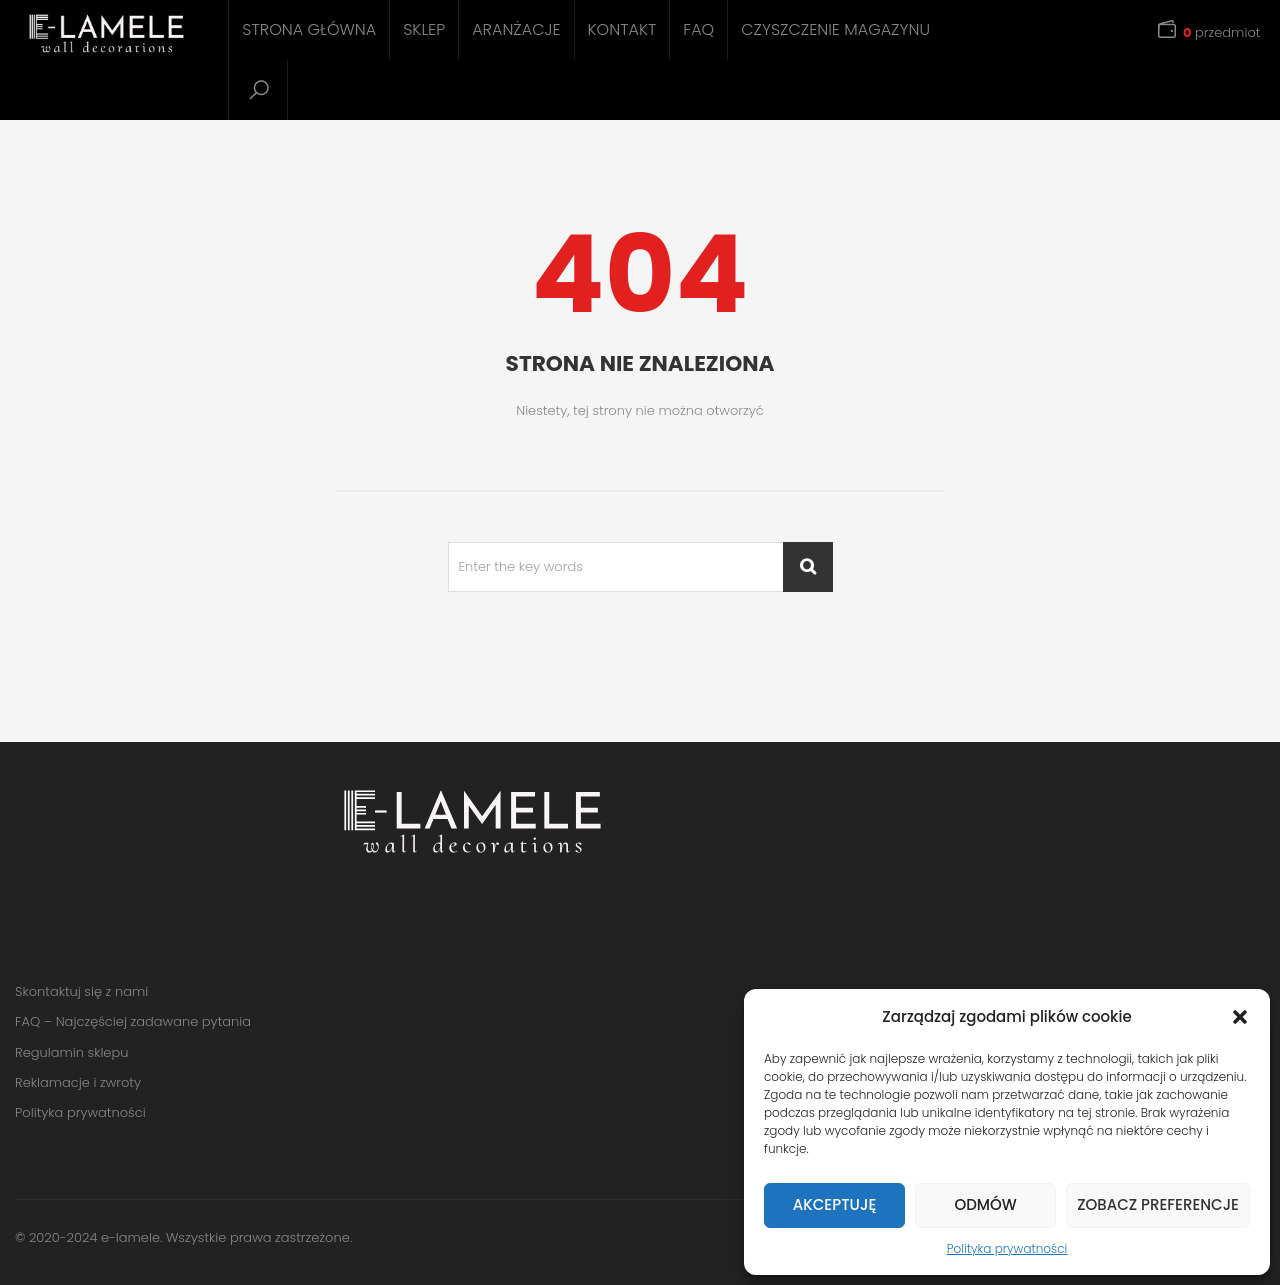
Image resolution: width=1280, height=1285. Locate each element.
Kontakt (622, 29)
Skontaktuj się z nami (81, 991)
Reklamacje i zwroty (78, 1082)
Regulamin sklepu (71, 1052)
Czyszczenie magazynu (835, 29)
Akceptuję (834, 1204)
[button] (1240, 1017)
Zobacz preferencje (1158, 1204)
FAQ (698, 29)
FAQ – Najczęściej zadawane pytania (133, 1021)
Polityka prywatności (1007, 1248)
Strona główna (309, 29)
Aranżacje (516, 29)
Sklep (424, 29)
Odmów (985, 1204)
